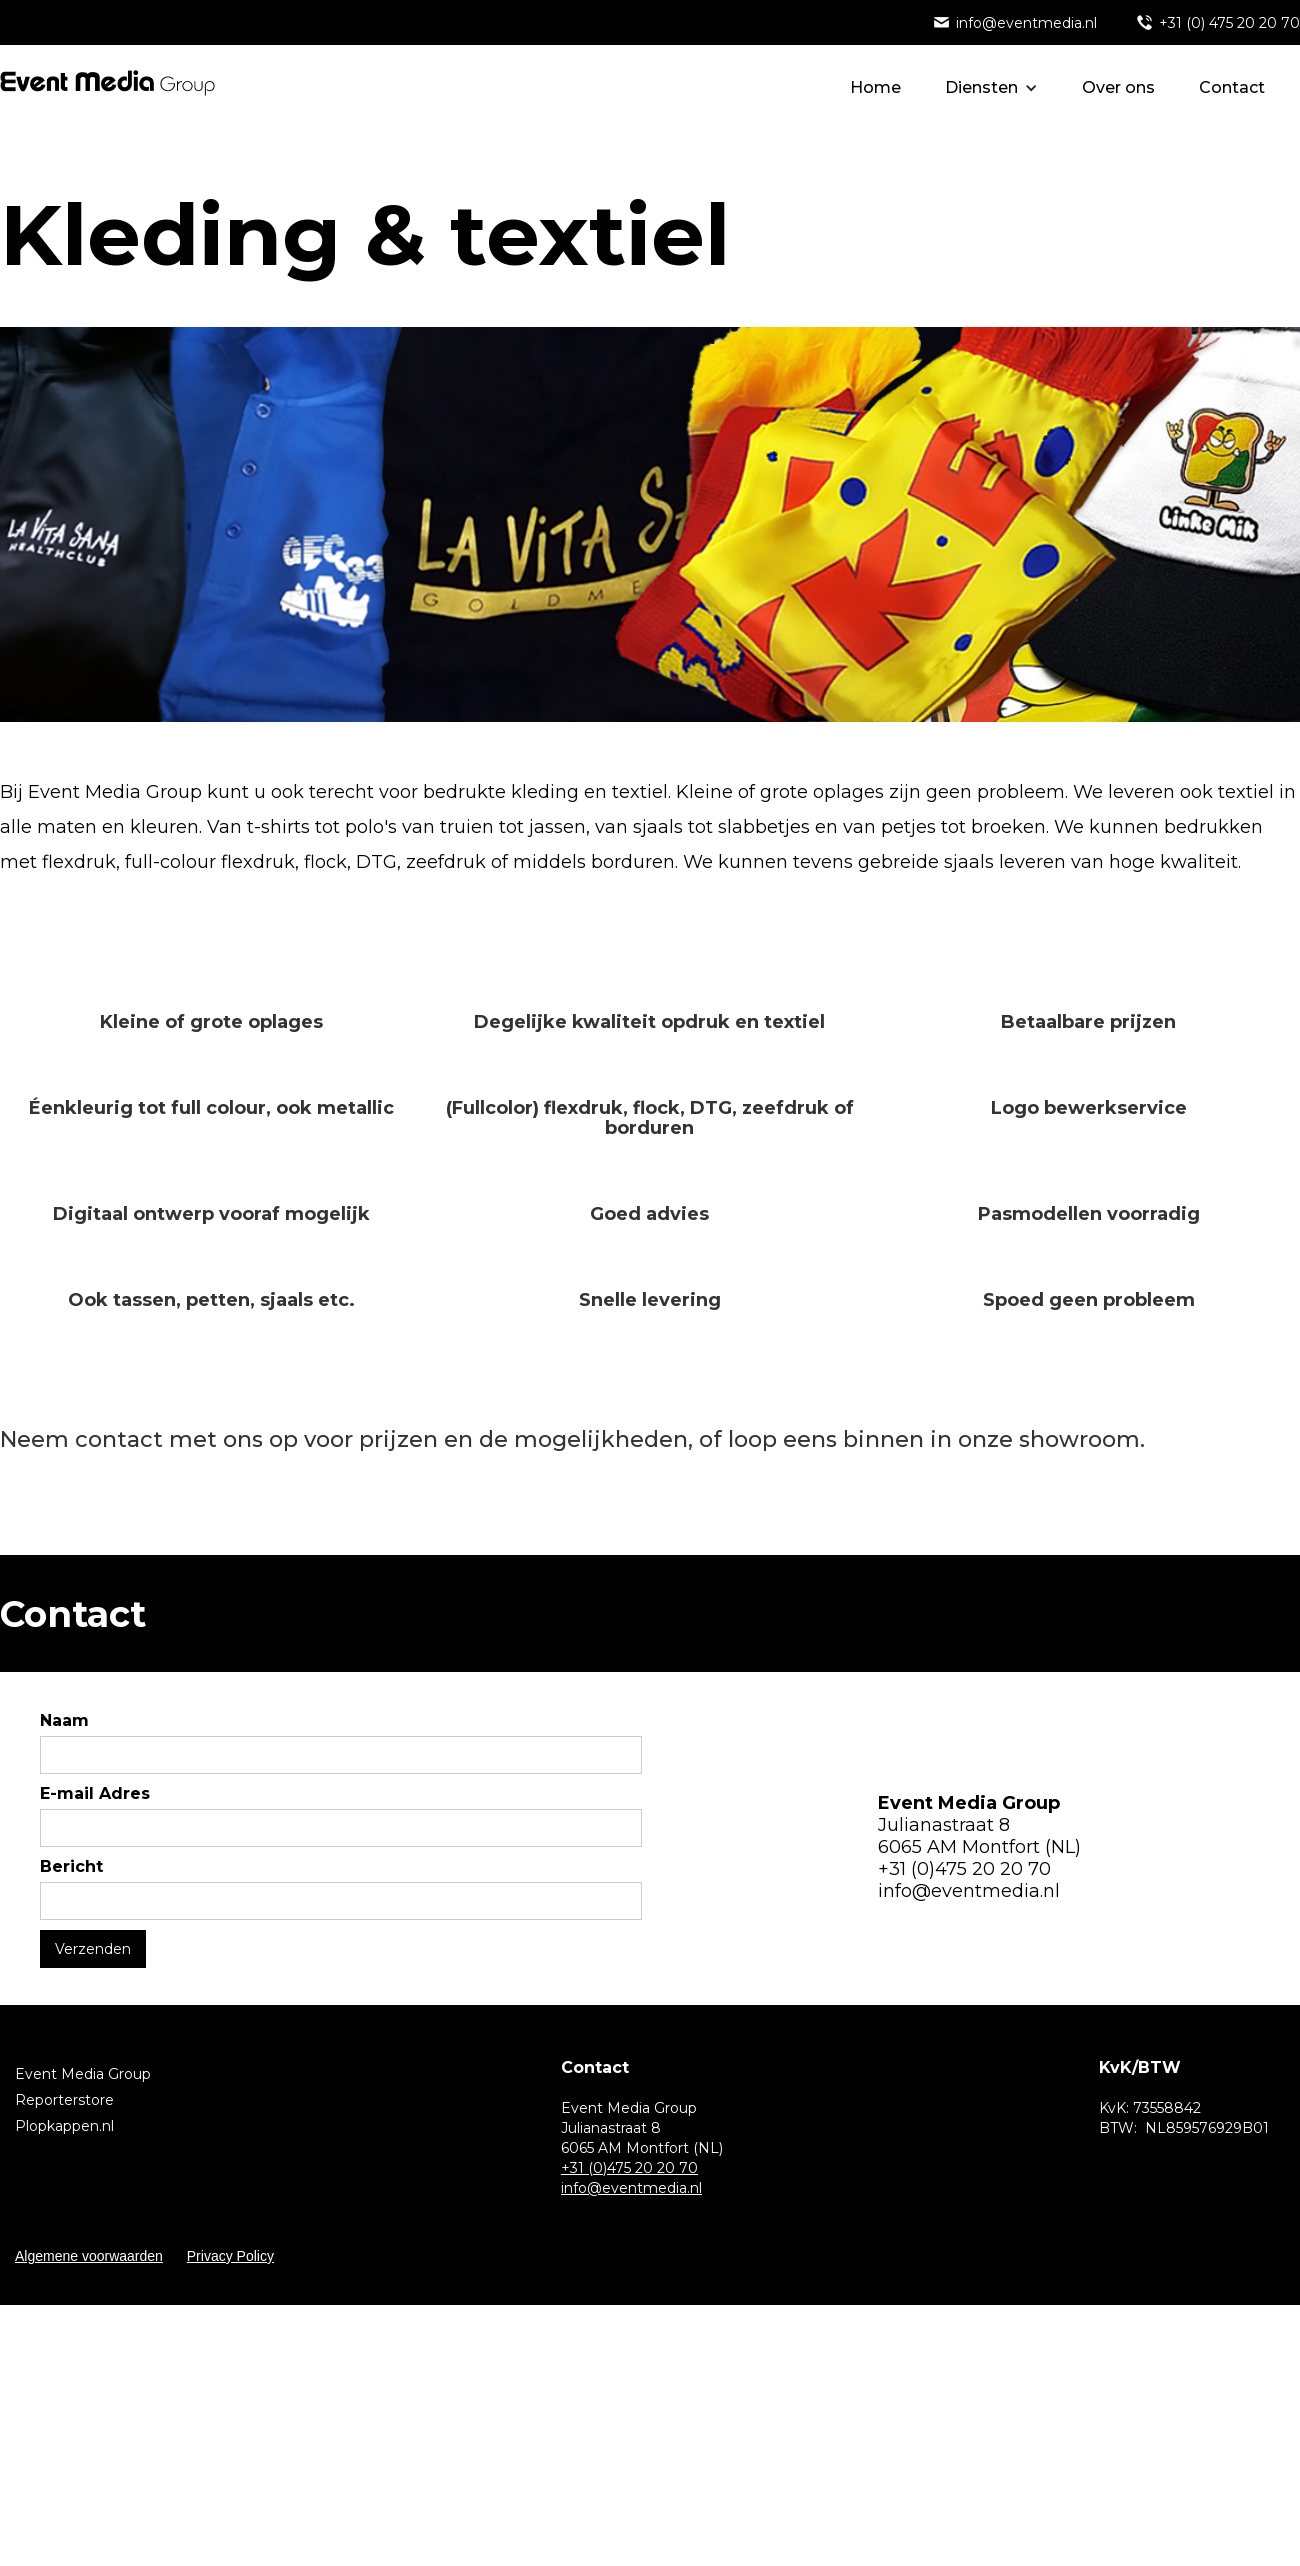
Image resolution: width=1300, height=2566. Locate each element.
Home (875, 87)
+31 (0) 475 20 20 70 (1229, 23)
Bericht (71, 1866)
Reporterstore (64, 2100)
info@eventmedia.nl (1026, 23)
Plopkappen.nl (64, 2126)
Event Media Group (83, 2074)
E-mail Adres (95, 1793)
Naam (64, 1720)
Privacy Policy (230, 2256)
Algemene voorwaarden (89, 2256)
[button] (991, 88)
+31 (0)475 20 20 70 (964, 1869)
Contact (1232, 87)
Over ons (1118, 87)
